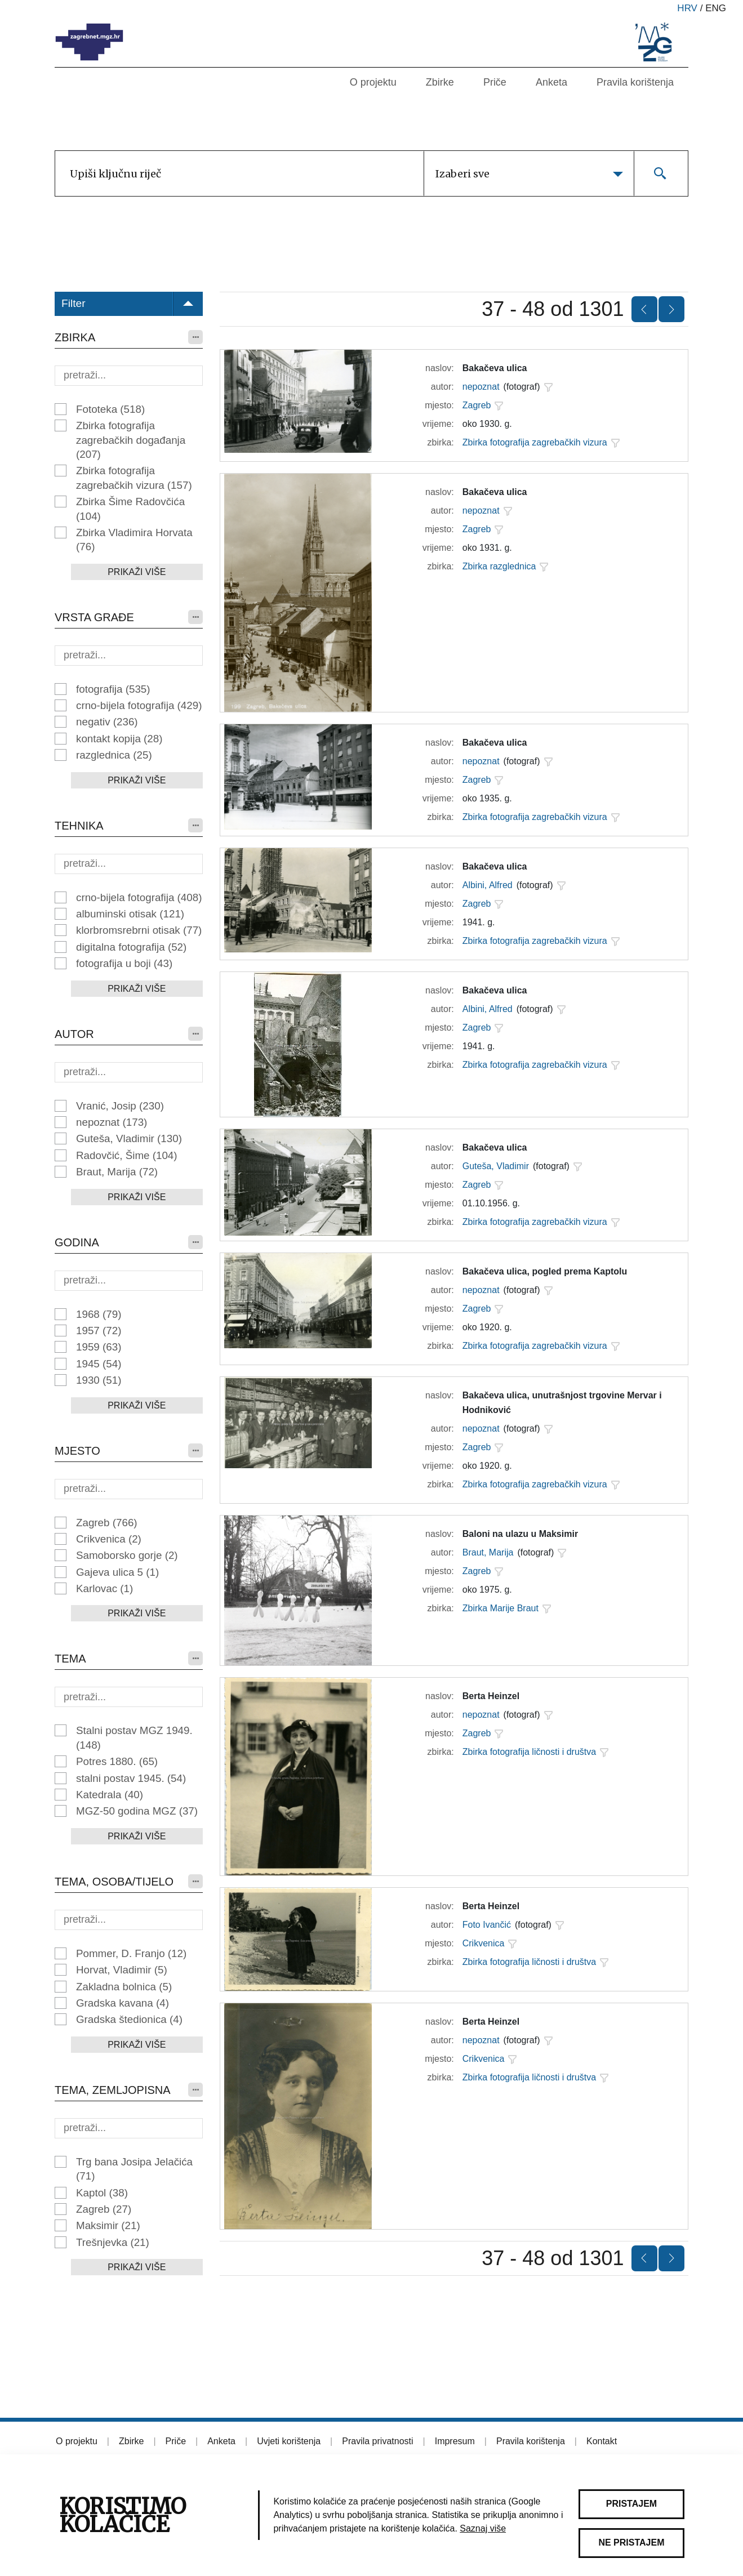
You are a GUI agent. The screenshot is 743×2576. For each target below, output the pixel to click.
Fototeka (110, 409)
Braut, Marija (117, 1172)
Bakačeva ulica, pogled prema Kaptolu (545, 1271)
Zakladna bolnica (124, 1987)
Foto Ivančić (486, 1924)
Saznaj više (483, 2528)
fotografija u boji (124, 963)
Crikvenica (108, 1539)
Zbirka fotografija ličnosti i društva (529, 1752)
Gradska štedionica (129, 2019)
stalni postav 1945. (131, 1778)
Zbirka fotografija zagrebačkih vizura (134, 478)
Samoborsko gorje (127, 1555)
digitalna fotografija (131, 947)
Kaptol (102, 2193)
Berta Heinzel (490, 1696)
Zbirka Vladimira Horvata (134, 539)
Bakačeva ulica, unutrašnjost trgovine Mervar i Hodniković (562, 1402)
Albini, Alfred (487, 885)
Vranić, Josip (120, 1106)
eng (715, 8)
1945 (98, 1364)
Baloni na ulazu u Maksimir (520, 1534)
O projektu (373, 82)
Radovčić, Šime (126, 1155)
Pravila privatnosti (377, 2441)
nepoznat (111, 1122)
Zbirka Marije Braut (500, 1608)
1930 (98, 1380)
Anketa (551, 82)
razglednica (114, 755)
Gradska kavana (122, 2003)
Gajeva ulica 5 (117, 1572)
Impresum (455, 2441)
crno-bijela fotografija (139, 705)
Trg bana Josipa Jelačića (134, 2169)
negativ (107, 722)
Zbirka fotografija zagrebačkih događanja (130, 440)
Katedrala (109, 1794)
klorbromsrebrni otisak (139, 930)
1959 (98, 1347)
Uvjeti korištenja (289, 2441)
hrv (687, 8)
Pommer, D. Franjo (131, 1953)
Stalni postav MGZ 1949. (134, 1737)
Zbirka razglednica (499, 566)
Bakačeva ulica (494, 368)
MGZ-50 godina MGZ (137, 1811)
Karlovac (104, 1588)
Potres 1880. (117, 1761)
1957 (98, 1330)
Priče (494, 82)
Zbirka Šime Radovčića (130, 509)
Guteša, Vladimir (129, 1138)
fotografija (113, 689)
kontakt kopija (119, 739)
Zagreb (106, 1522)
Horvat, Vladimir (121, 1970)
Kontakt (601, 2441)
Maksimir (108, 2225)
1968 (98, 1314)
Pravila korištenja (635, 82)
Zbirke (440, 82)
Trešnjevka (112, 2242)
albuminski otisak (130, 914)
